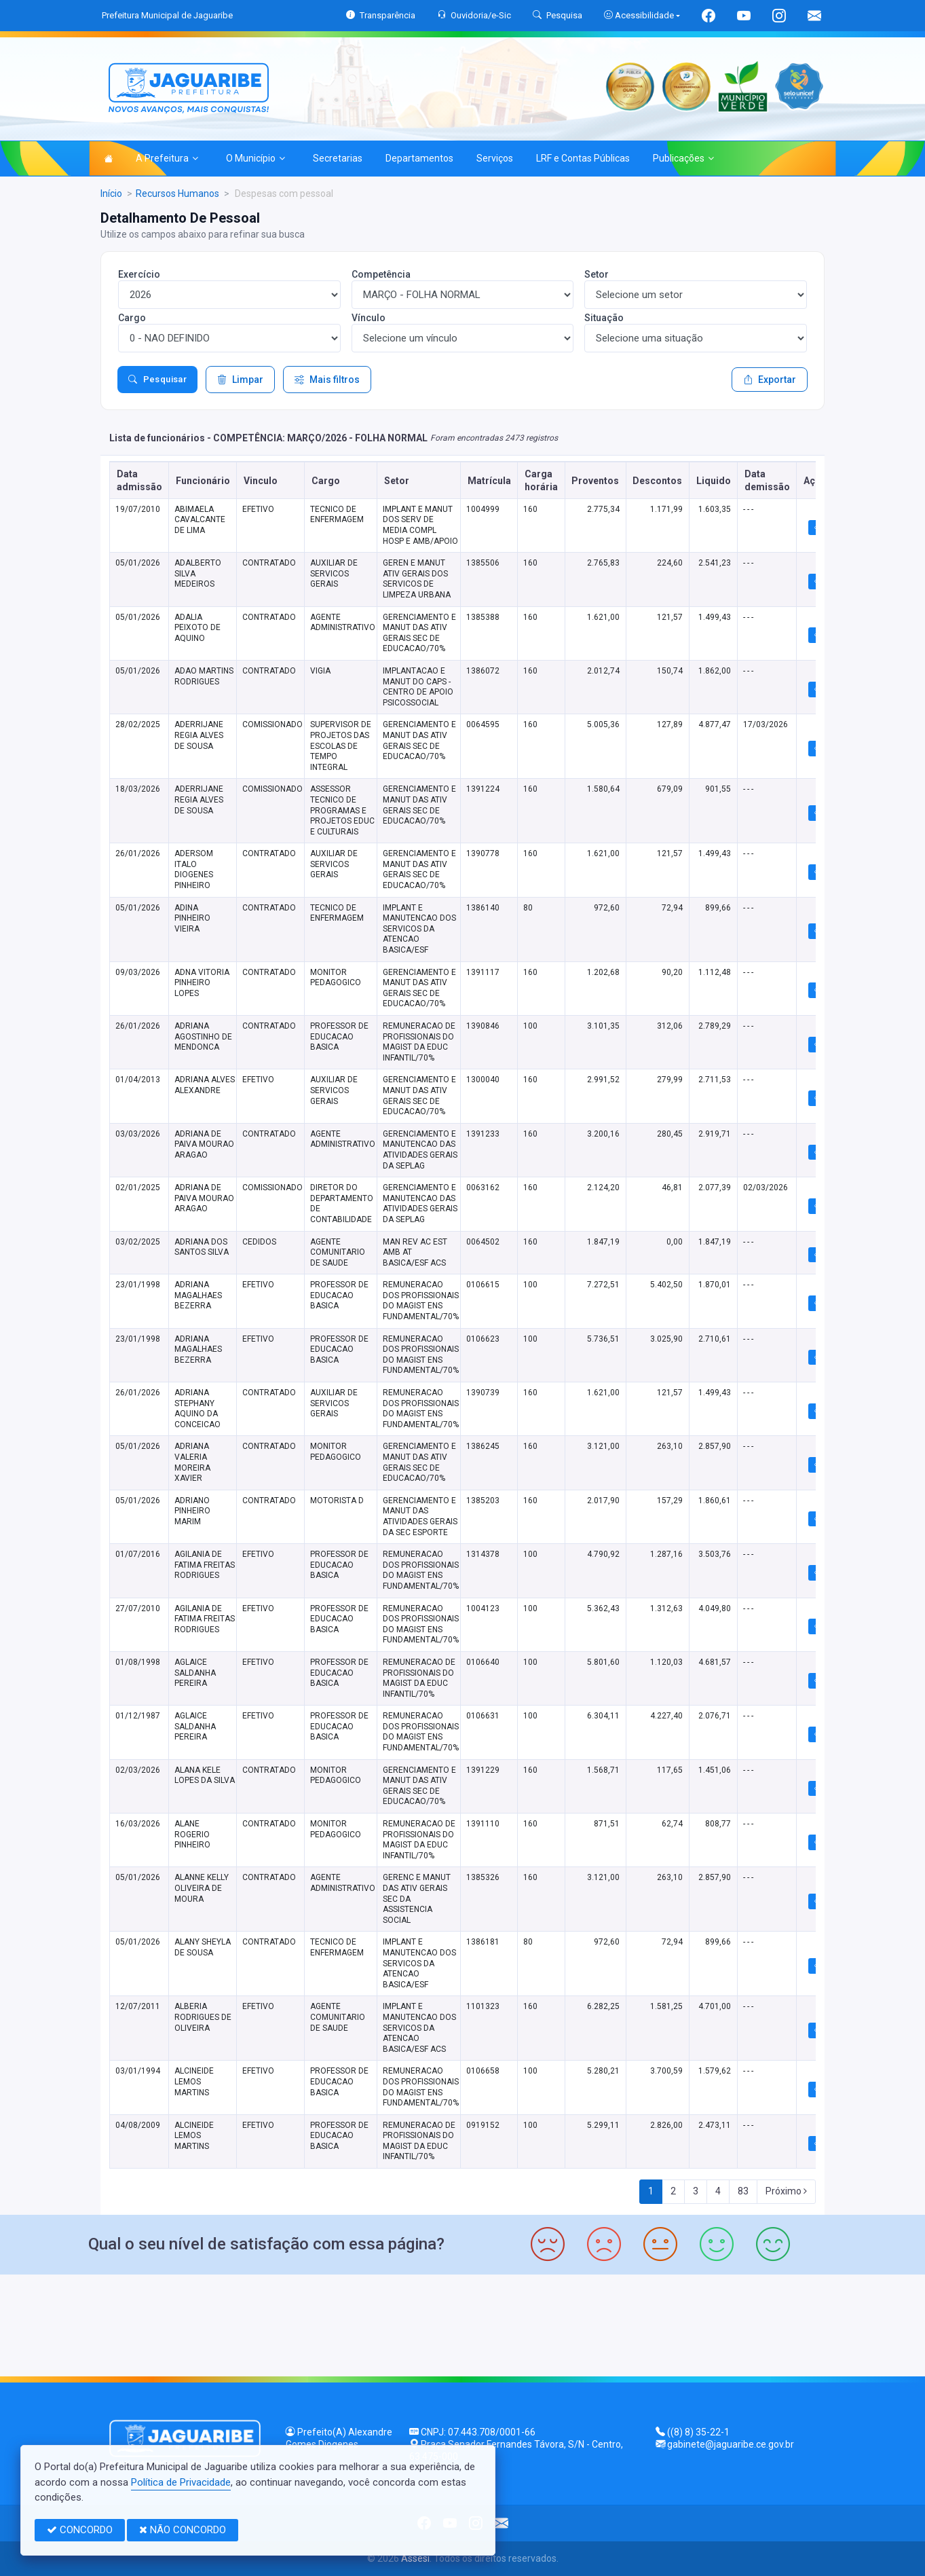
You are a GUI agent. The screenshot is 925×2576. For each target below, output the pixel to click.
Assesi (415, 2558)
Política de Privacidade (181, 2482)
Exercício (139, 274)
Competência (381, 274)
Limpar (240, 379)
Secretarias (337, 158)
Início (111, 193)
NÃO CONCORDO (182, 2530)
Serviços (494, 158)
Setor (596, 274)
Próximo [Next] (786, 2191)
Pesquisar (157, 379)
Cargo (132, 317)
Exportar (769, 379)
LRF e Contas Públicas (583, 158)
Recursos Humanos (177, 193)
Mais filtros (327, 379)
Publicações (683, 158)
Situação (604, 317)
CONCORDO (80, 2530)
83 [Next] (743, 2191)
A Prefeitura (167, 158)
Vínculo (368, 317)
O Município (255, 158)
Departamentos (419, 158)
